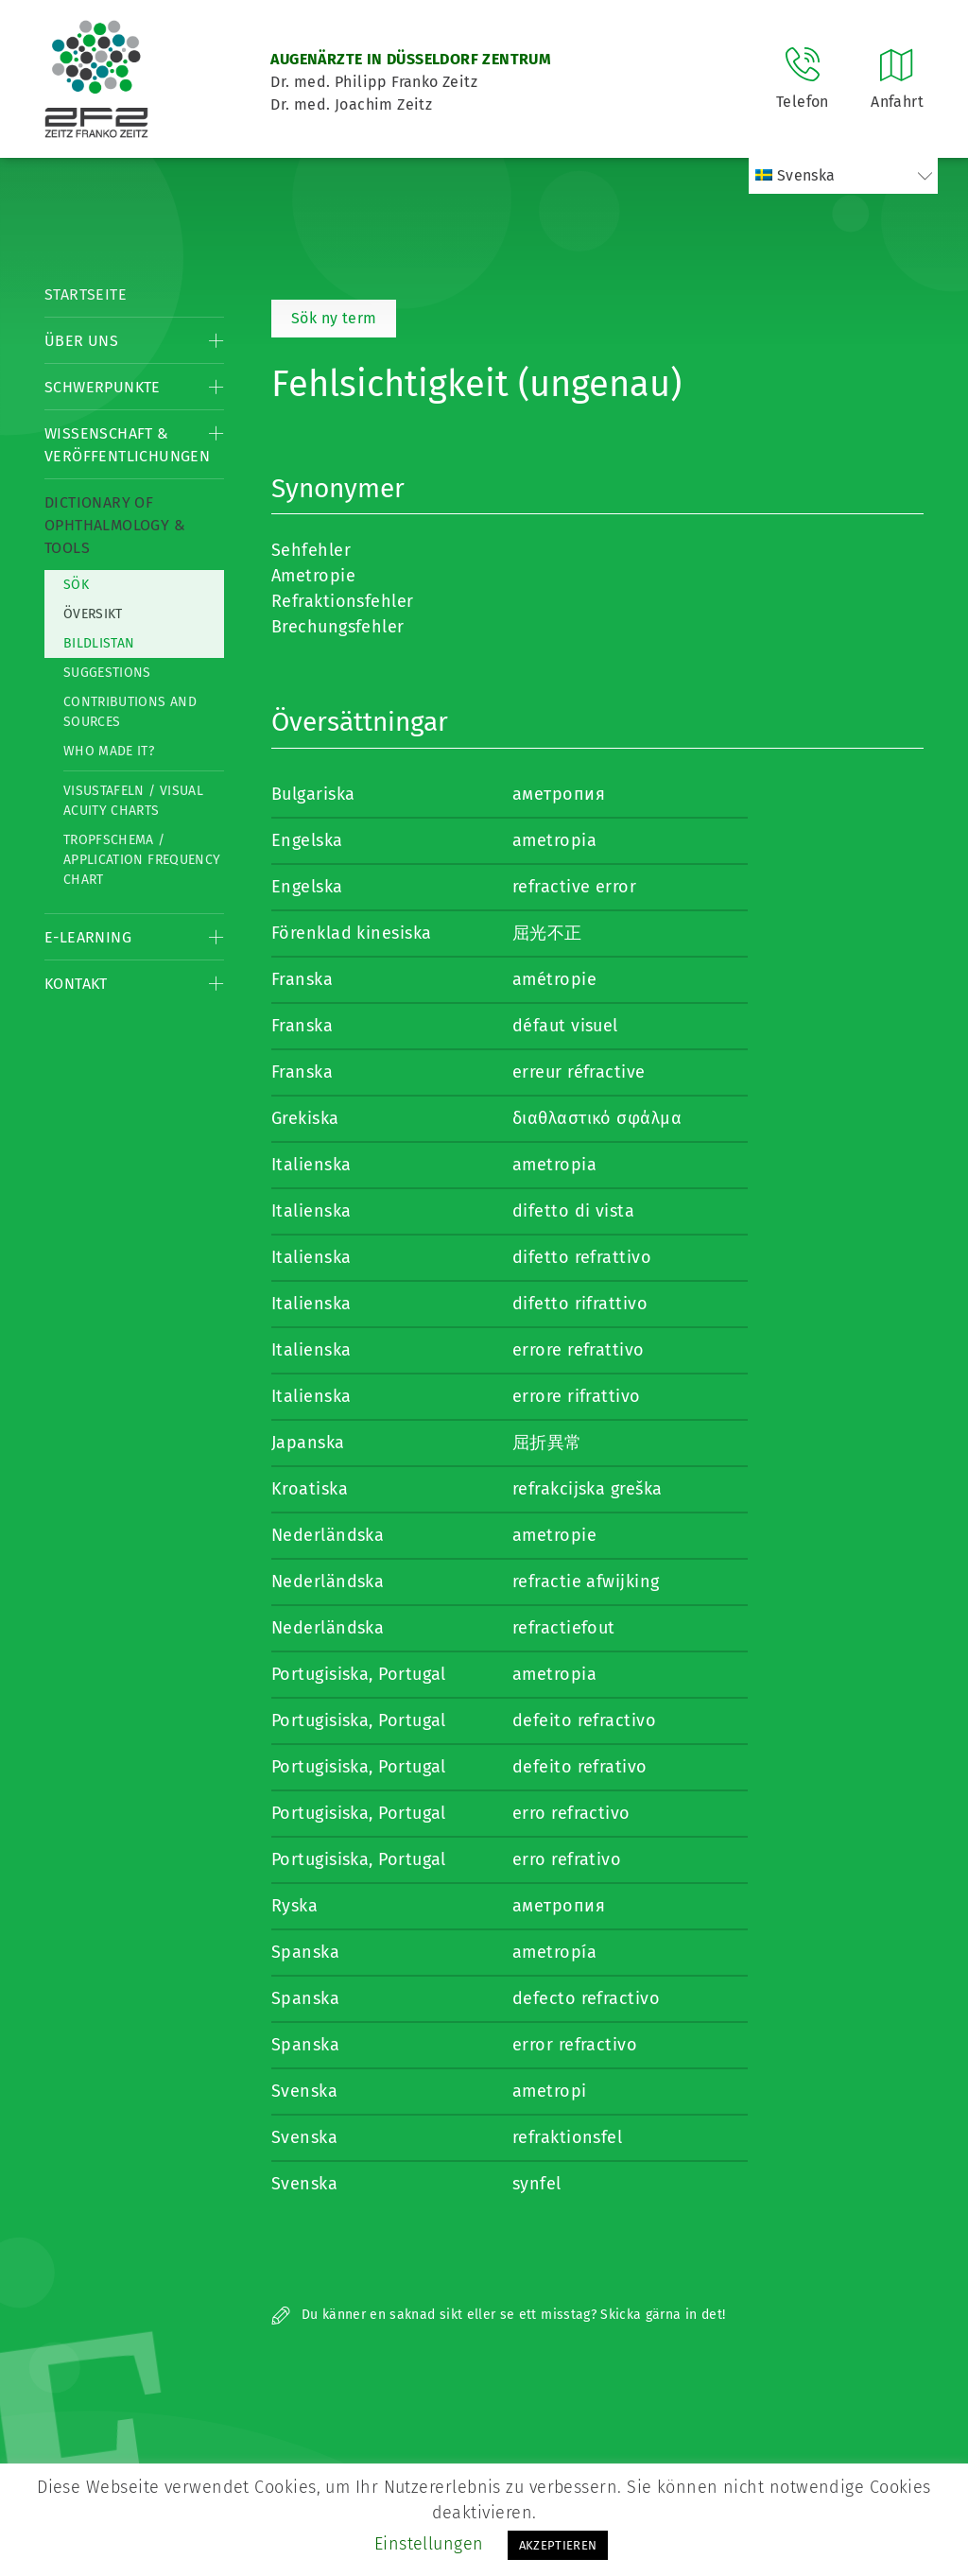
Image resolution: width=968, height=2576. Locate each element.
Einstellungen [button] (429, 2543)
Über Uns (81, 341)
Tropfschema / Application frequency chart (141, 860)
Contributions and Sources (130, 712)
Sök (76, 585)
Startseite (85, 294)
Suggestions (107, 673)
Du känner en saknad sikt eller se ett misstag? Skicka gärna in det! (498, 2315)
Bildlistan (99, 643)
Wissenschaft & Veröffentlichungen (127, 444)
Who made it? (108, 751)
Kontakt (76, 984)
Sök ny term (333, 318)
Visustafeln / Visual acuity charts (133, 801)
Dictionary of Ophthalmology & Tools (114, 525)
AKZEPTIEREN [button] (558, 2545)
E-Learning (87, 937)
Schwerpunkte (102, 387)
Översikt (93, 614)
